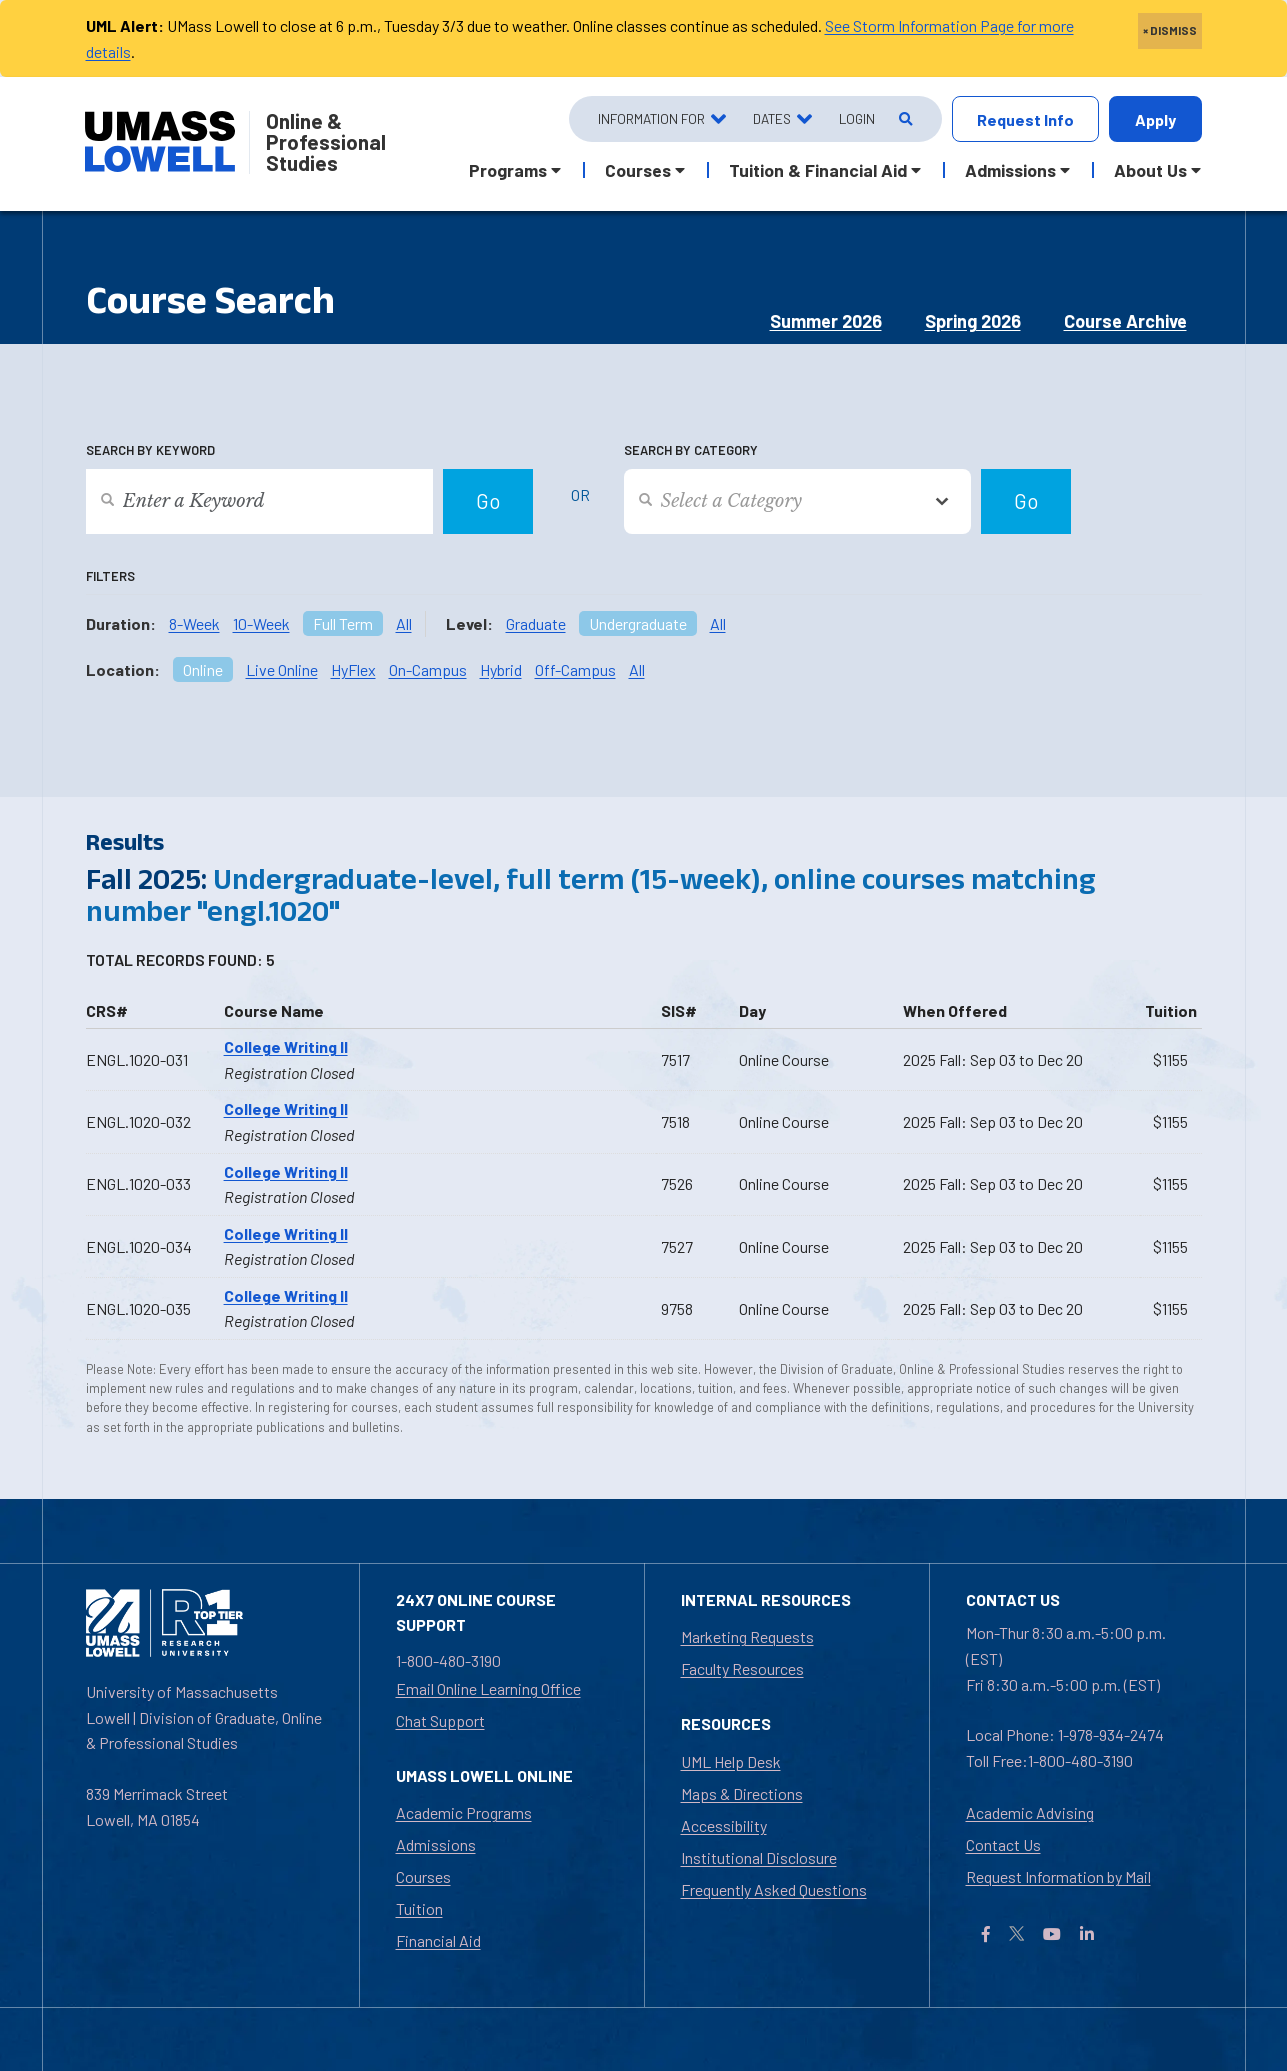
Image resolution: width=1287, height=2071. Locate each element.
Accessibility (724, 1825)
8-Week (194, 623)
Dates (772, 118)
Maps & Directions (742, 1793)
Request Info (1025, 119)
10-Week (261, 623)
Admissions (436, 1844)
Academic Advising (1030, 1812)
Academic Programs (464, 1812)
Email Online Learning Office (488, 1688)
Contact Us (1003, 1844)
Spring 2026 (973, 321)
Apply (1155, 119)
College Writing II (286, 1046)
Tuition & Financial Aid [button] (818, 170)
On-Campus (428, 669)
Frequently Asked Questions (774, 1889)
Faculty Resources (742, 1668)
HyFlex (353, 669)
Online (203, 669)
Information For (651, 118)
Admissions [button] (1010, 170)
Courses (423, 1876)
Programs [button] (508, 170)
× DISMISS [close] (1170, 30)
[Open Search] (904, 119)
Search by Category (691, 450)
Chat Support (440, 1720)
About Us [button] (1150, 170)
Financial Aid (438, 1940)
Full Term (343, 623)
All (404, 623)
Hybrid (501, 669)
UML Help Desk (731, 1761)
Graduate (536, 623)
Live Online (282, 669)
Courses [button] (638, 170)
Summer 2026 (826, 321)
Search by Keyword (150, 450)
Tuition (419, 1908)
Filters (110, 576)
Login (857, 118)
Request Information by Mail (1058, 1876)
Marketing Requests (747, 1636)
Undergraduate (638, 623)
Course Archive (1125, 321)
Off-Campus (575, 669)
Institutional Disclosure (759, 1857)
